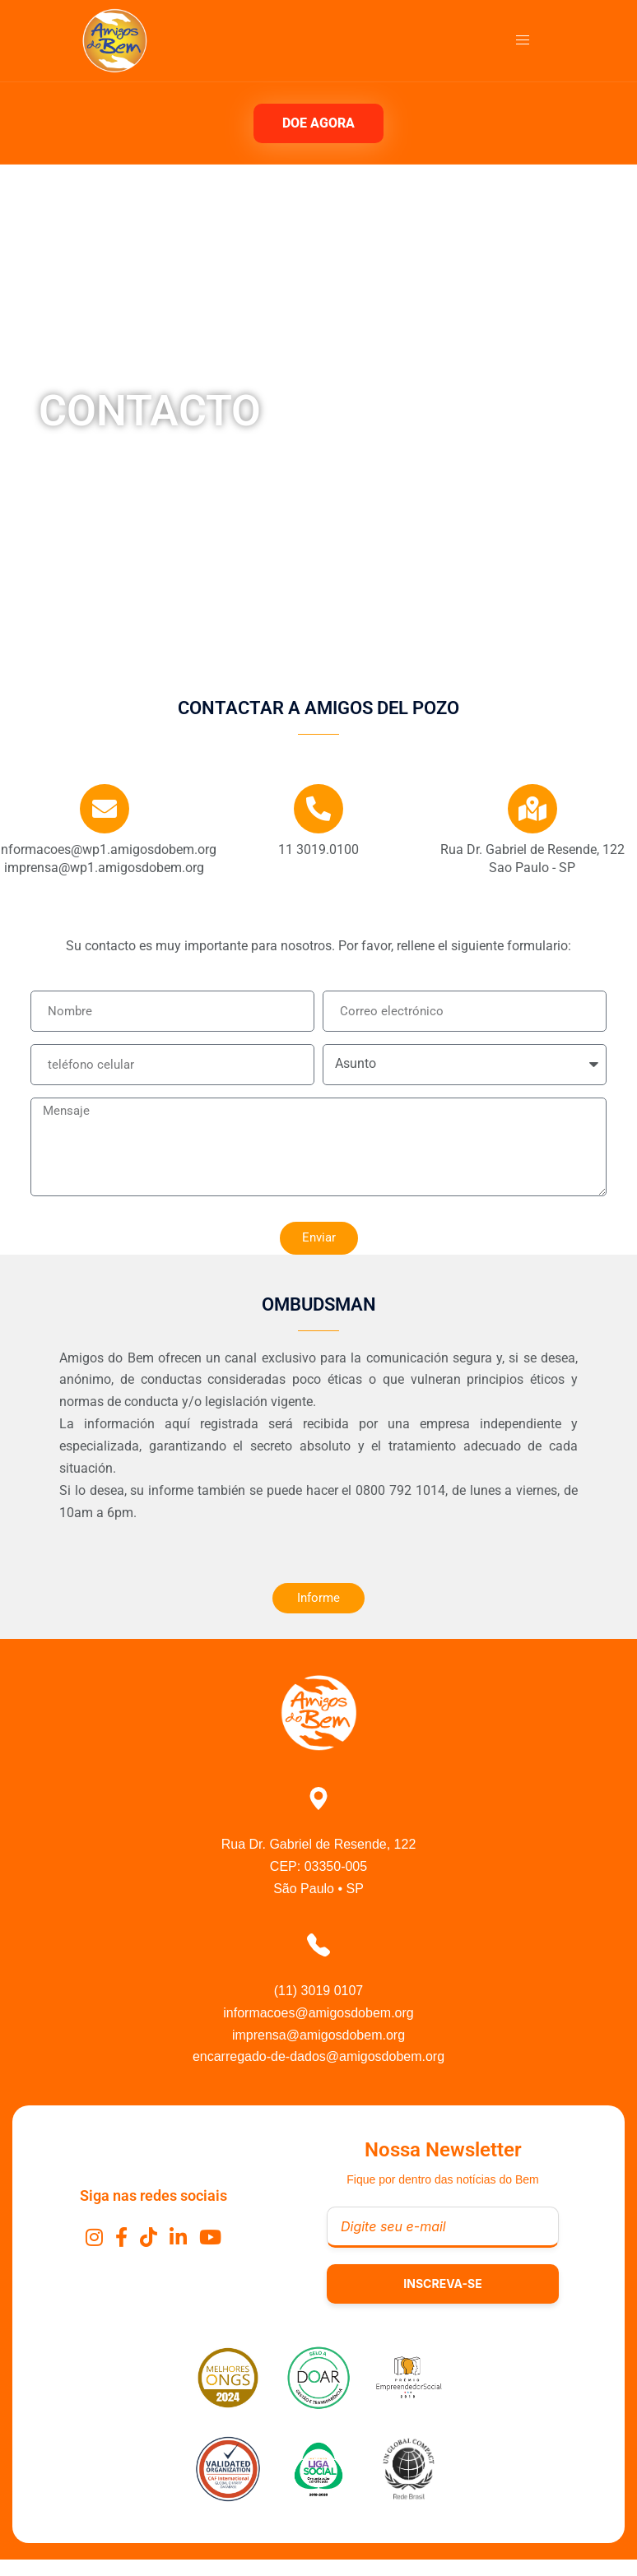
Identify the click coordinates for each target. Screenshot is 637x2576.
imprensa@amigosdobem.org (318, 2035)
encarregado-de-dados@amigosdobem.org (318, 2056)
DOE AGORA (318, 123)
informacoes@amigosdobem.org (318, 2013)
